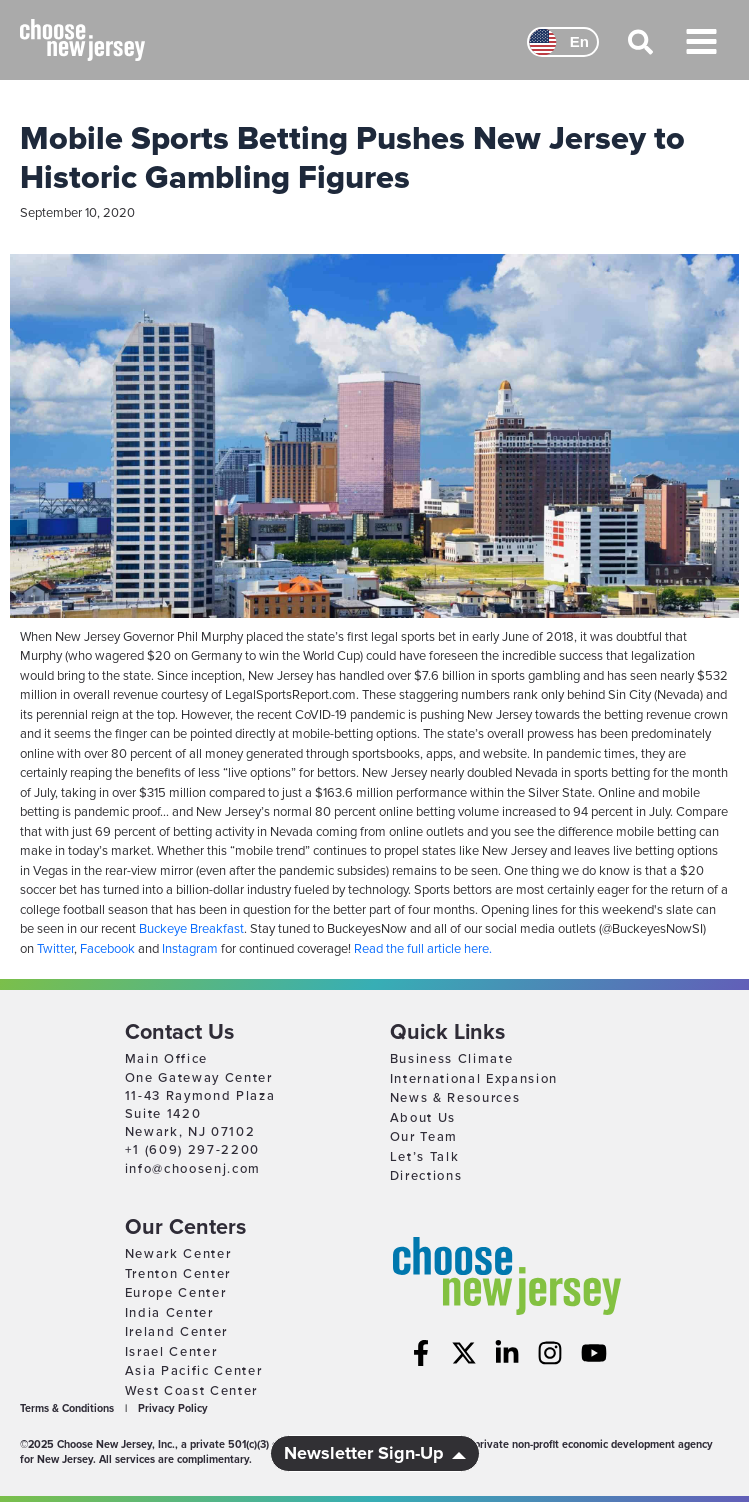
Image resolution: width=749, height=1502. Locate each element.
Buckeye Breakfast (191, 929)
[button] (641, 51)
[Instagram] (550, 1353)
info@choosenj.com (193, 1169)
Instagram (190, 949)
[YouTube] (594, 1353)
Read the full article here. (423, 949)
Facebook (107, 949)
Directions (426, 1176)
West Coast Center (192, 1391)
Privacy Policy (173, 1408)
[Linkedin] (507, 1353)
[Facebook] (421, 1353)
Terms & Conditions (67, 1408)
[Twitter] (464, 1353)
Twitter (55, 949)
